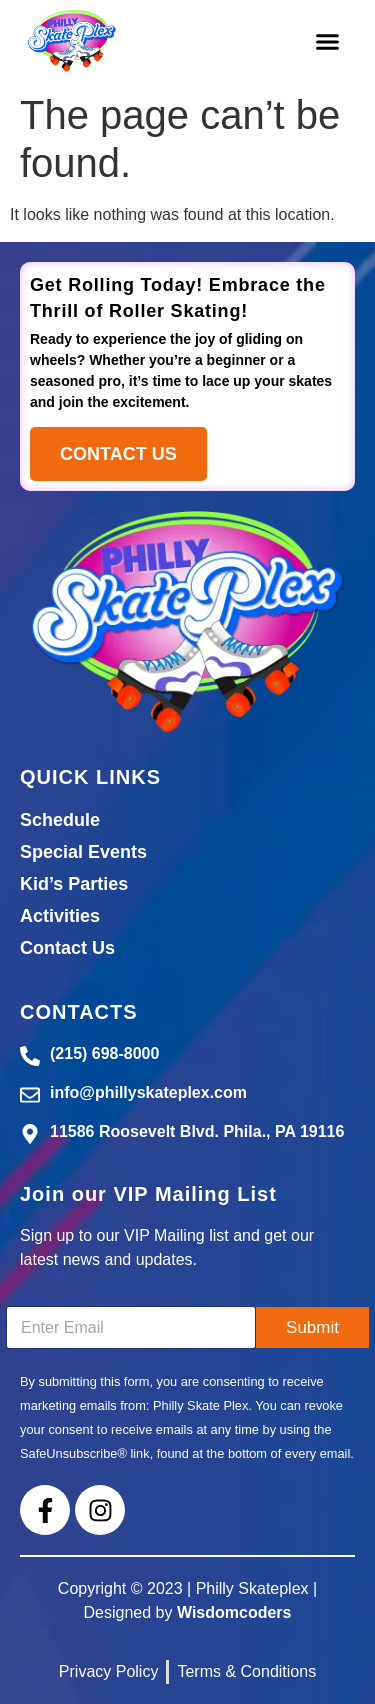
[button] (327, 42)
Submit (312, 1327)
